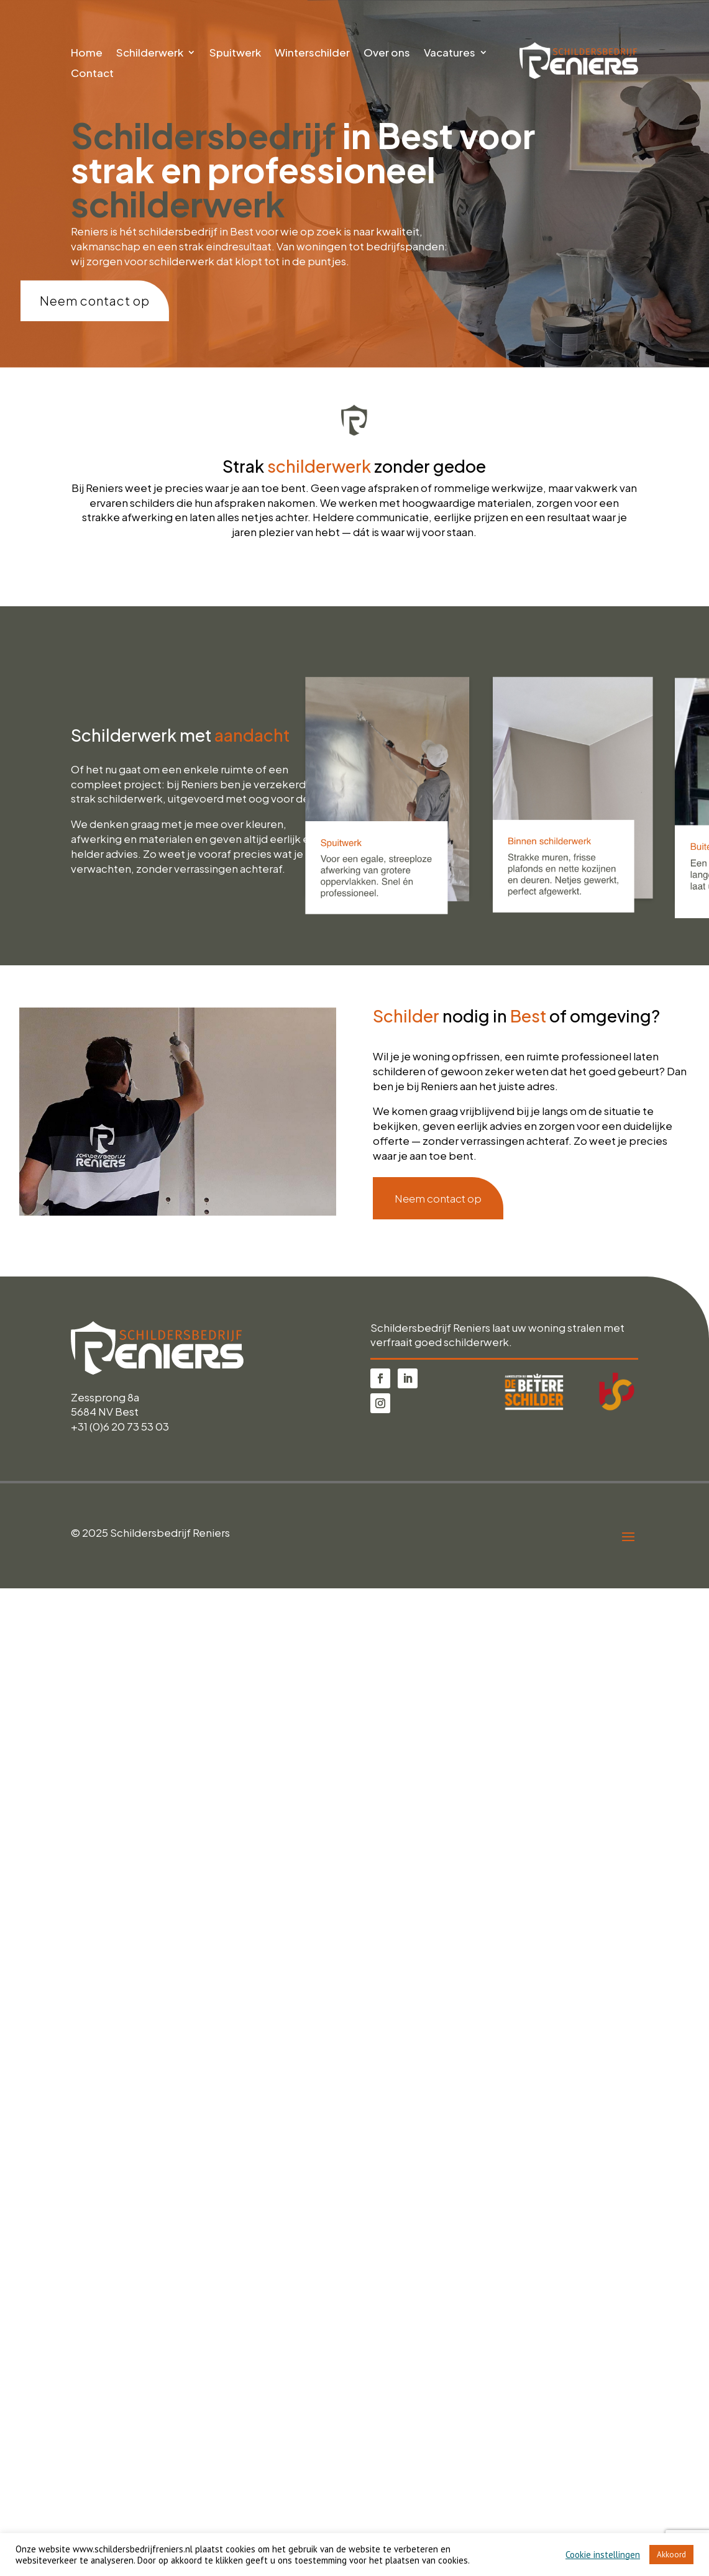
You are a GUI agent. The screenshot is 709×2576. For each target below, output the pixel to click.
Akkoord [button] (671, 2554)
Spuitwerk (235, 53)
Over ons (387, 53)
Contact (92, 74)
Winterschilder (312, 53)
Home (87, 53)
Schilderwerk (149, 53)
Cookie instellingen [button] (602, 2554)
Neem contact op (95, 300)
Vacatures (449, 53)
